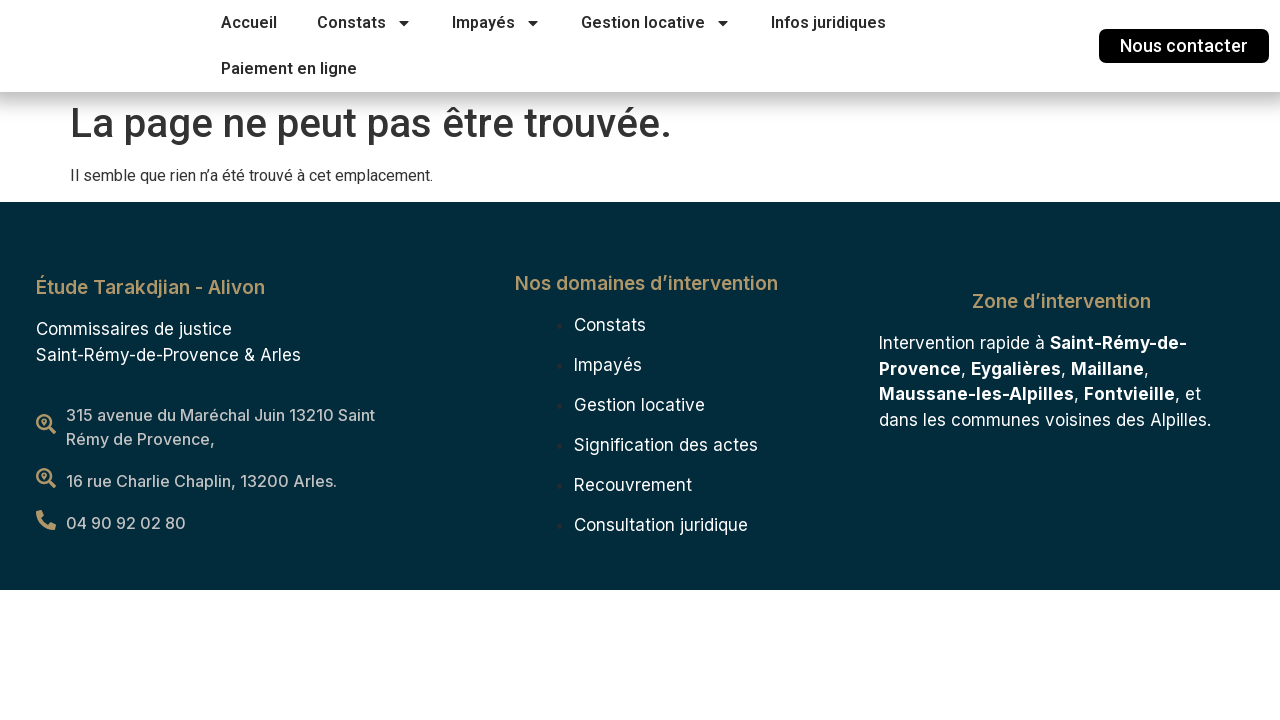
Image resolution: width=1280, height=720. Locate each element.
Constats (364, 23)
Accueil (249, 22)
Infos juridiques (828, 22)
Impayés (496, 23)
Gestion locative (656, 23)
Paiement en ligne (289, 68)
